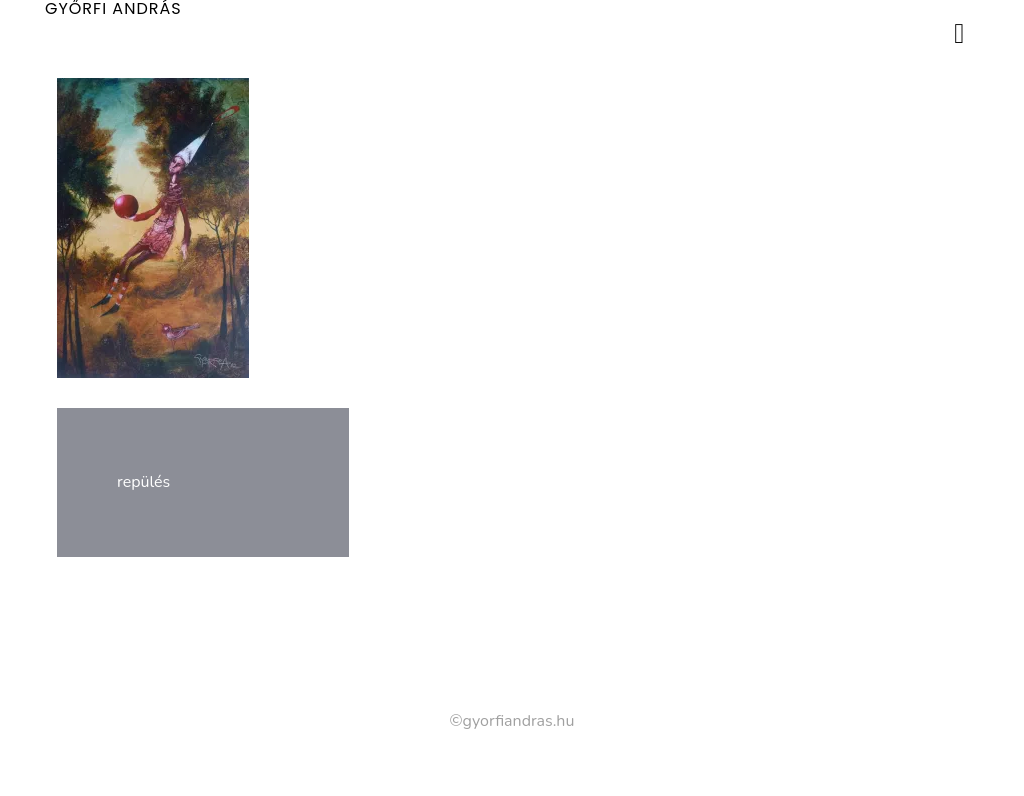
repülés (143, 482)
